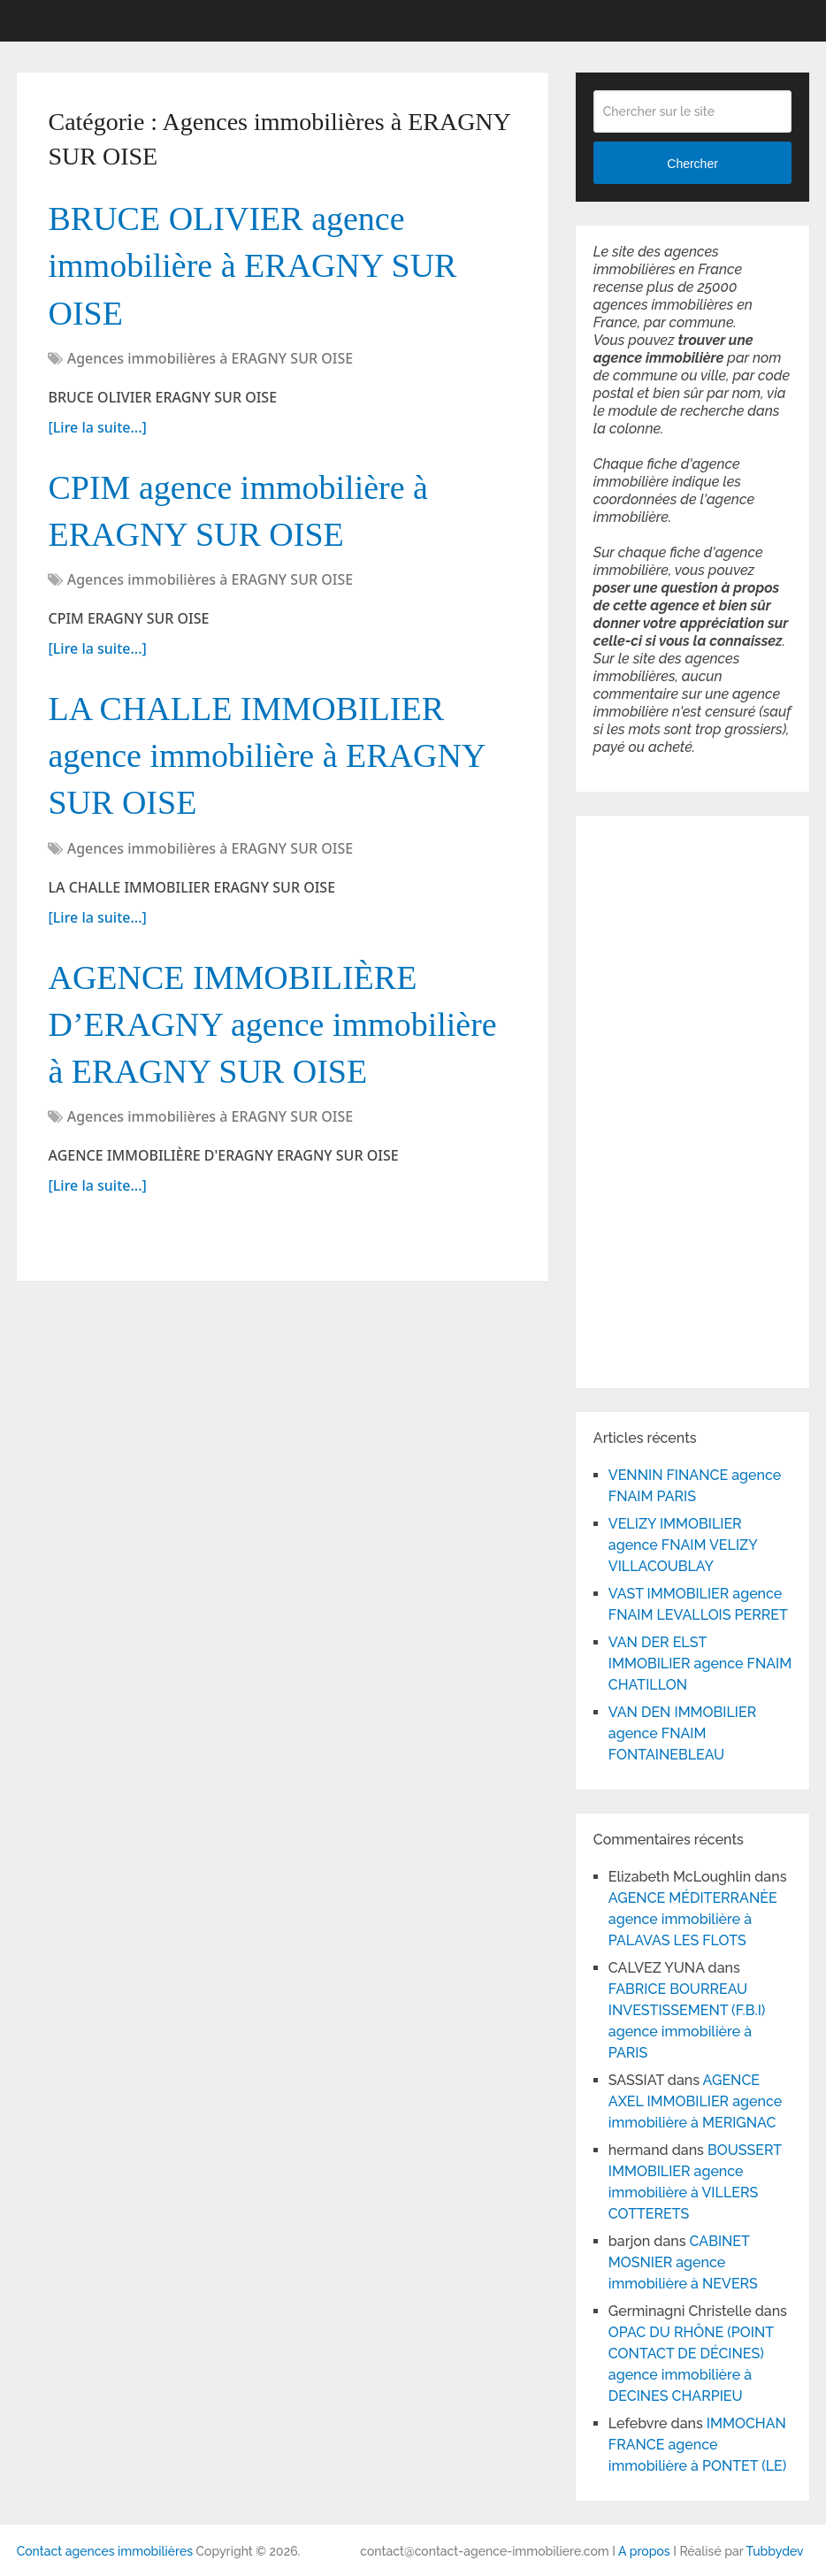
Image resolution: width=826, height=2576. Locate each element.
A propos (644, 2551)
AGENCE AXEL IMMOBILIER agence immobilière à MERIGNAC (695, 2101)
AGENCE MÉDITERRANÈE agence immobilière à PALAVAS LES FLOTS (692, 1919)
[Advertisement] (646, 1098)
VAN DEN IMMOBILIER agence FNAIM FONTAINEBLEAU (682, 1733)
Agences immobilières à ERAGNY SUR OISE (210, 358)
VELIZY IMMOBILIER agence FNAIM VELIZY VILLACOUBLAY (682, 1545)
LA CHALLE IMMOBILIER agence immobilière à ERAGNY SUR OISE (266, 755)
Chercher (692, 164)
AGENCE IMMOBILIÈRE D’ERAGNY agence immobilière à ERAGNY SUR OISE (272, 1024)
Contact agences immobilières (105, 2551)
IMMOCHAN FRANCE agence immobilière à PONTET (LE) (697, 2444)
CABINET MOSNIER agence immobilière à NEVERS (683, 2262)
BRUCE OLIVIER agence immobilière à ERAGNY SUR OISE (252, 265)
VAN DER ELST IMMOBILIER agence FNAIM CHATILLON (700, 1663)
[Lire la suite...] (97, 427)
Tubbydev (775, 2551)
